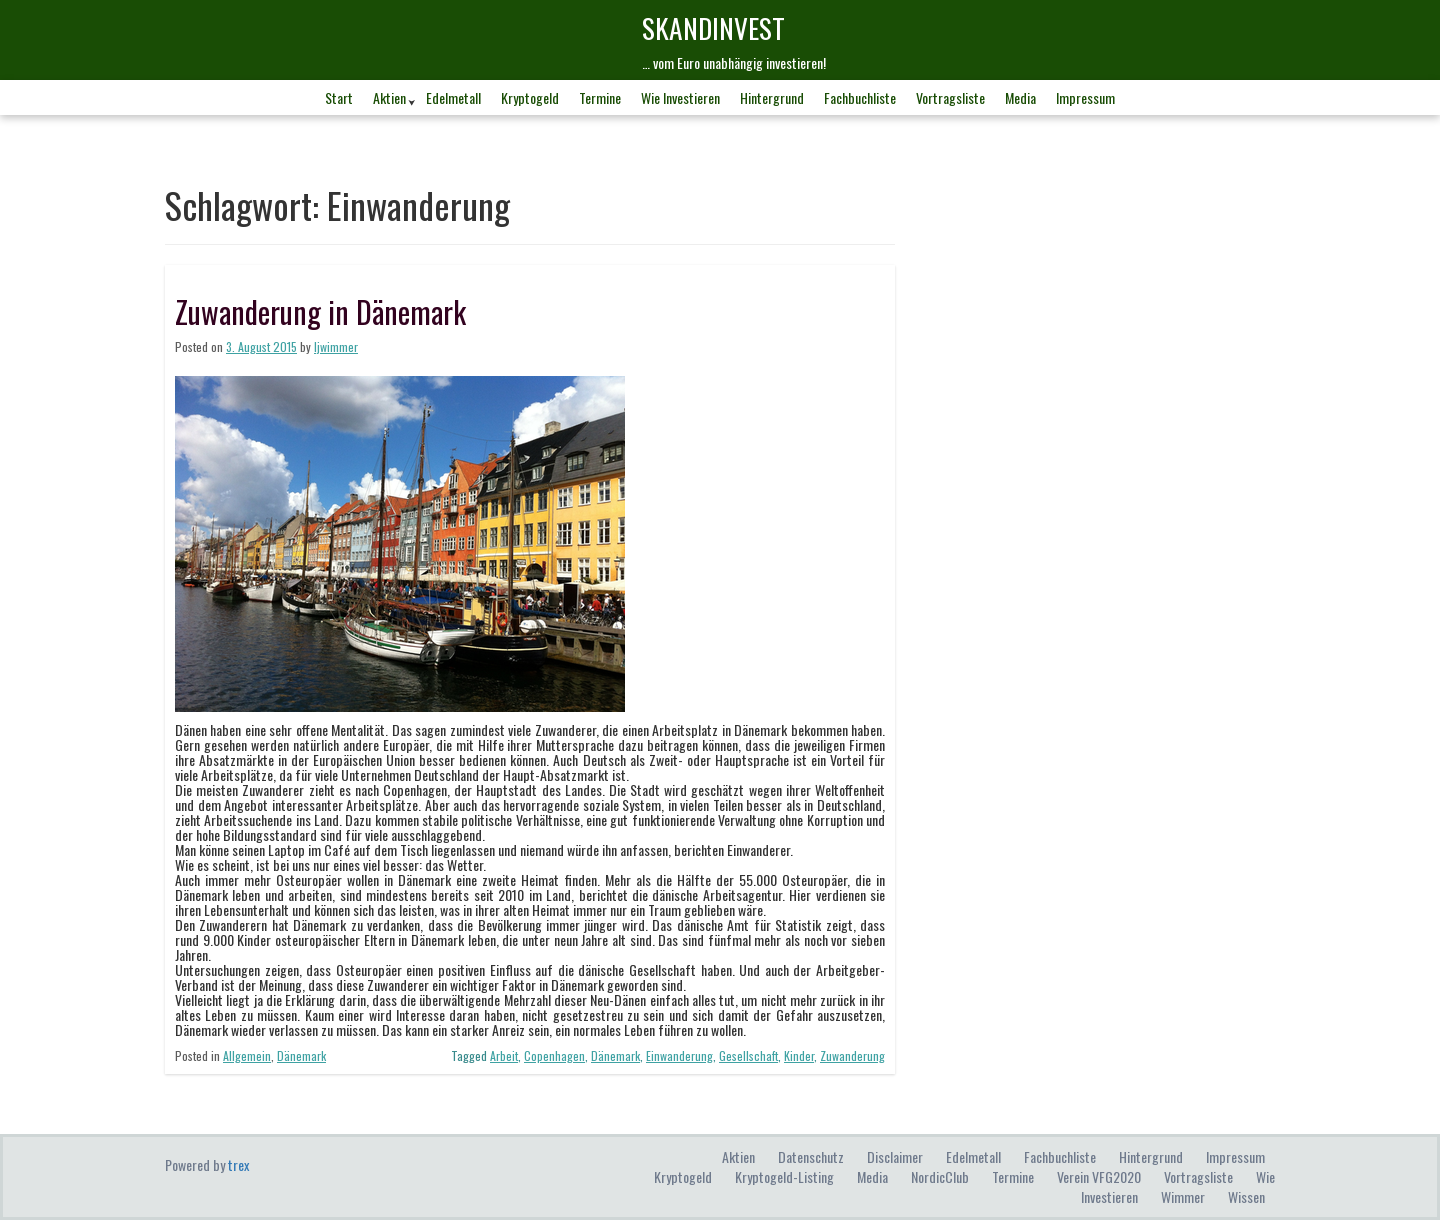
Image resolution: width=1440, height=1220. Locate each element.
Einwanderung (679, 1055)
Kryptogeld (530, 97)
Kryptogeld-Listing (784, 1176)
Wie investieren (680, 97)
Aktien (389, 97)
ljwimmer (336, 346)
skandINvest (713, 27)
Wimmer (1183, 1196)
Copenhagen (554, 1055)
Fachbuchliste (860, 97)
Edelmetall (453, 97)
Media (1020, 97)
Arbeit (504, 1055)
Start (339, 97)
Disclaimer (895, 1156)
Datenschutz (811, 1156)
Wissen (1246, 1196)
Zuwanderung (852, 1055)
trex (238, 1164)
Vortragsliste (950, 97)
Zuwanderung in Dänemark (320, 311)
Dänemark (301, 1055)
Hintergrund (772, 97)
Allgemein (247, 1055)
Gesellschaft (748, 1055)
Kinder (799, 1055)
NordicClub (940, 1176)
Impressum (1085, 97)
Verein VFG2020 (1099, 1176)
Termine (600, 97)
